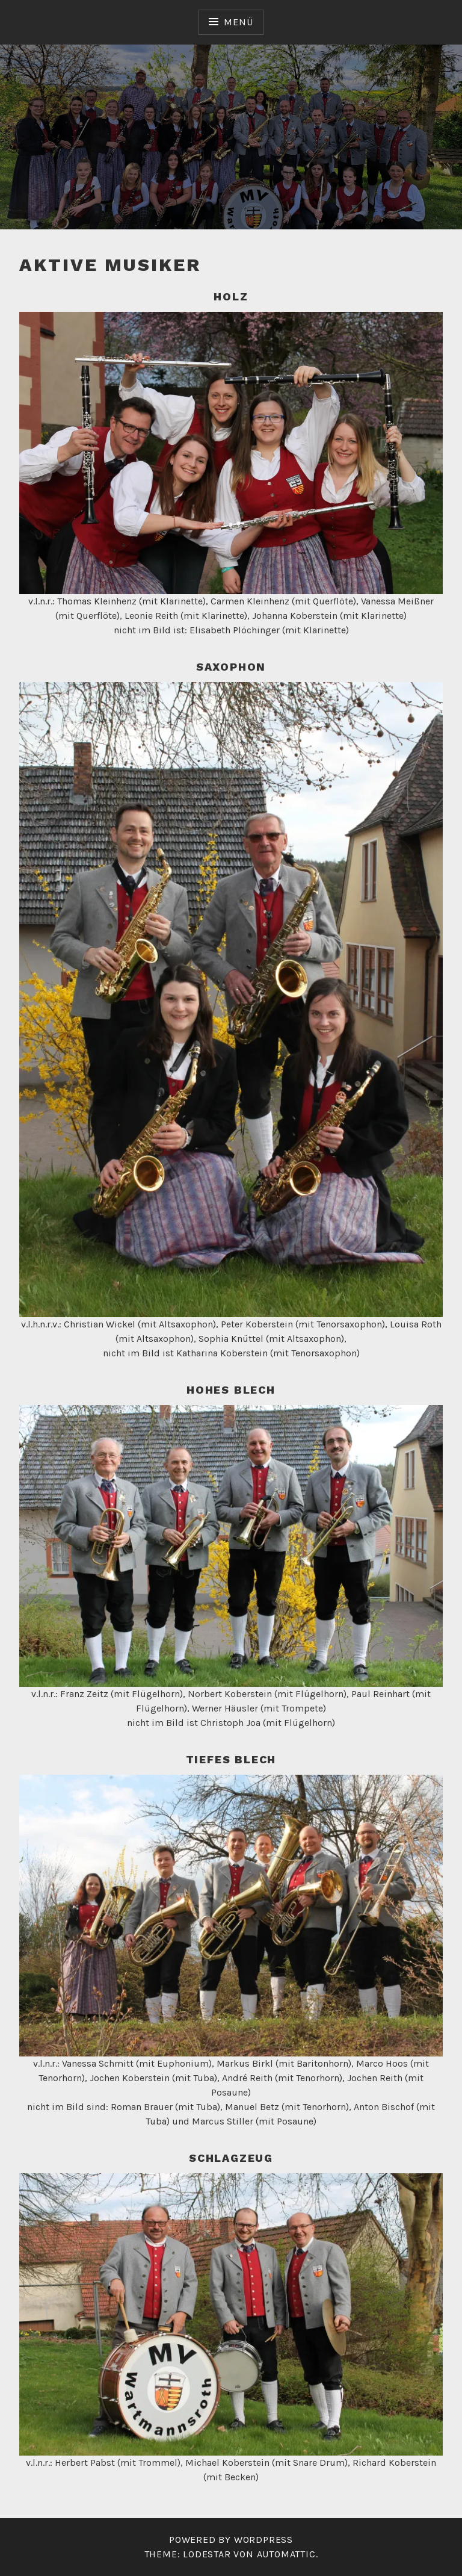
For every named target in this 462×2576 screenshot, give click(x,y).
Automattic (286, 2554)
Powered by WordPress (231, 2539)
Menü (238, 22)
